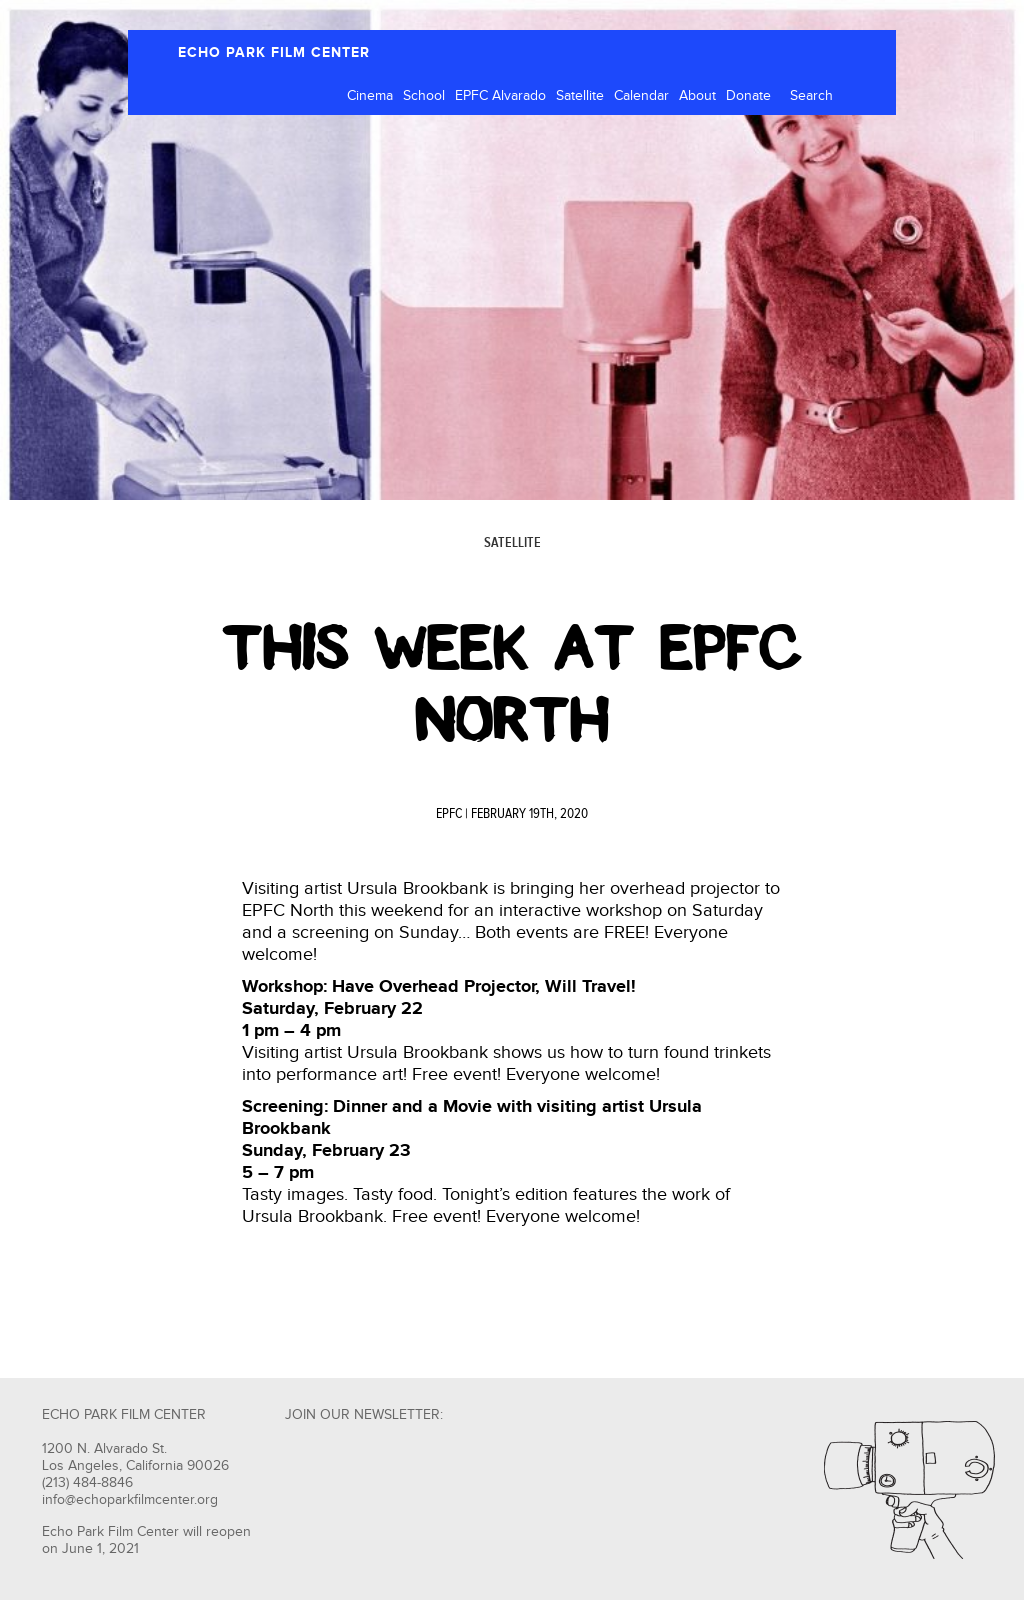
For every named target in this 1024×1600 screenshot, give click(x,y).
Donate (748, 96)
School (424, 96)
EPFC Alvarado (500, 96)
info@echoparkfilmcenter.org (130, 1500)
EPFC (449, 814)
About (697, 96)
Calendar (641, 96)
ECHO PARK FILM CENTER (274, 52)
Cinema (370, 96)
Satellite (580, 96)
